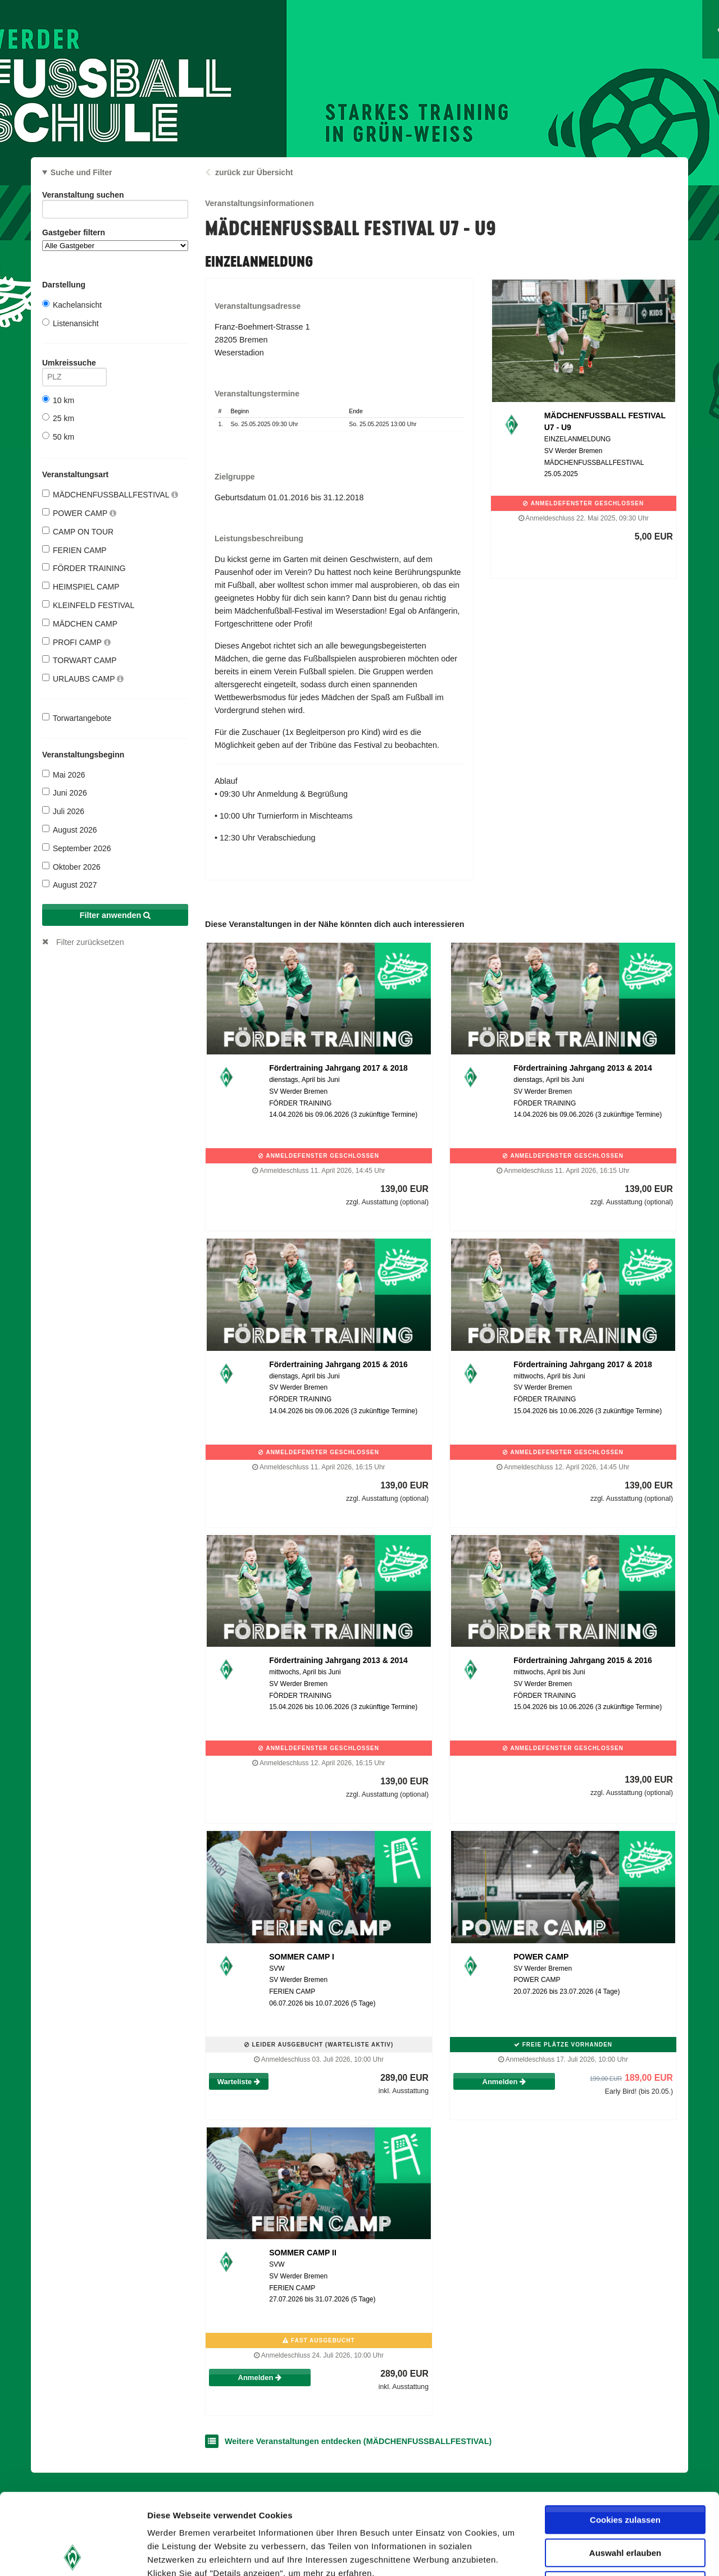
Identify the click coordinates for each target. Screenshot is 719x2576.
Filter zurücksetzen (90, 942)
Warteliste (238, 2081)
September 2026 (76, 848)
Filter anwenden (115, 915)
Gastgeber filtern (115, 239)
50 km (58, 436)
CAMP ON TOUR (77, 531)
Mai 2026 (63, 774)
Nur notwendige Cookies (625, 2504)
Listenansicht (70, 323)
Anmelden (504, 2081)
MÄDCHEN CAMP (79, 623)
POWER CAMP (79, 513)
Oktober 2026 (71, 866)
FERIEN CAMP (74, 550)
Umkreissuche (74, 364)
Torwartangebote (76, 718)
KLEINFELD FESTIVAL (88, 605)
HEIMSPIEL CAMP (81, 586)
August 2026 (69, 829)
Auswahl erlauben (625, 2472)
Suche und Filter (81, 172)
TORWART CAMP (79, 660)
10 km (58, 400)
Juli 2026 (63, 811)
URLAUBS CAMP (83, 678)
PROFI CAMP (76, 642)
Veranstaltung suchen (115, 196)
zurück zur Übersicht (254, 172)
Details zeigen (597, 2554)
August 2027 (69, 884)
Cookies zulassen (625, 2438)
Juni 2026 (64, 792)
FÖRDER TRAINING (84, 568)
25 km (58, 418)
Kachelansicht (72, 304)
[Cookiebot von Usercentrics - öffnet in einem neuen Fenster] (73, 2554)
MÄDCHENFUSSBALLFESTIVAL (110, 494)
